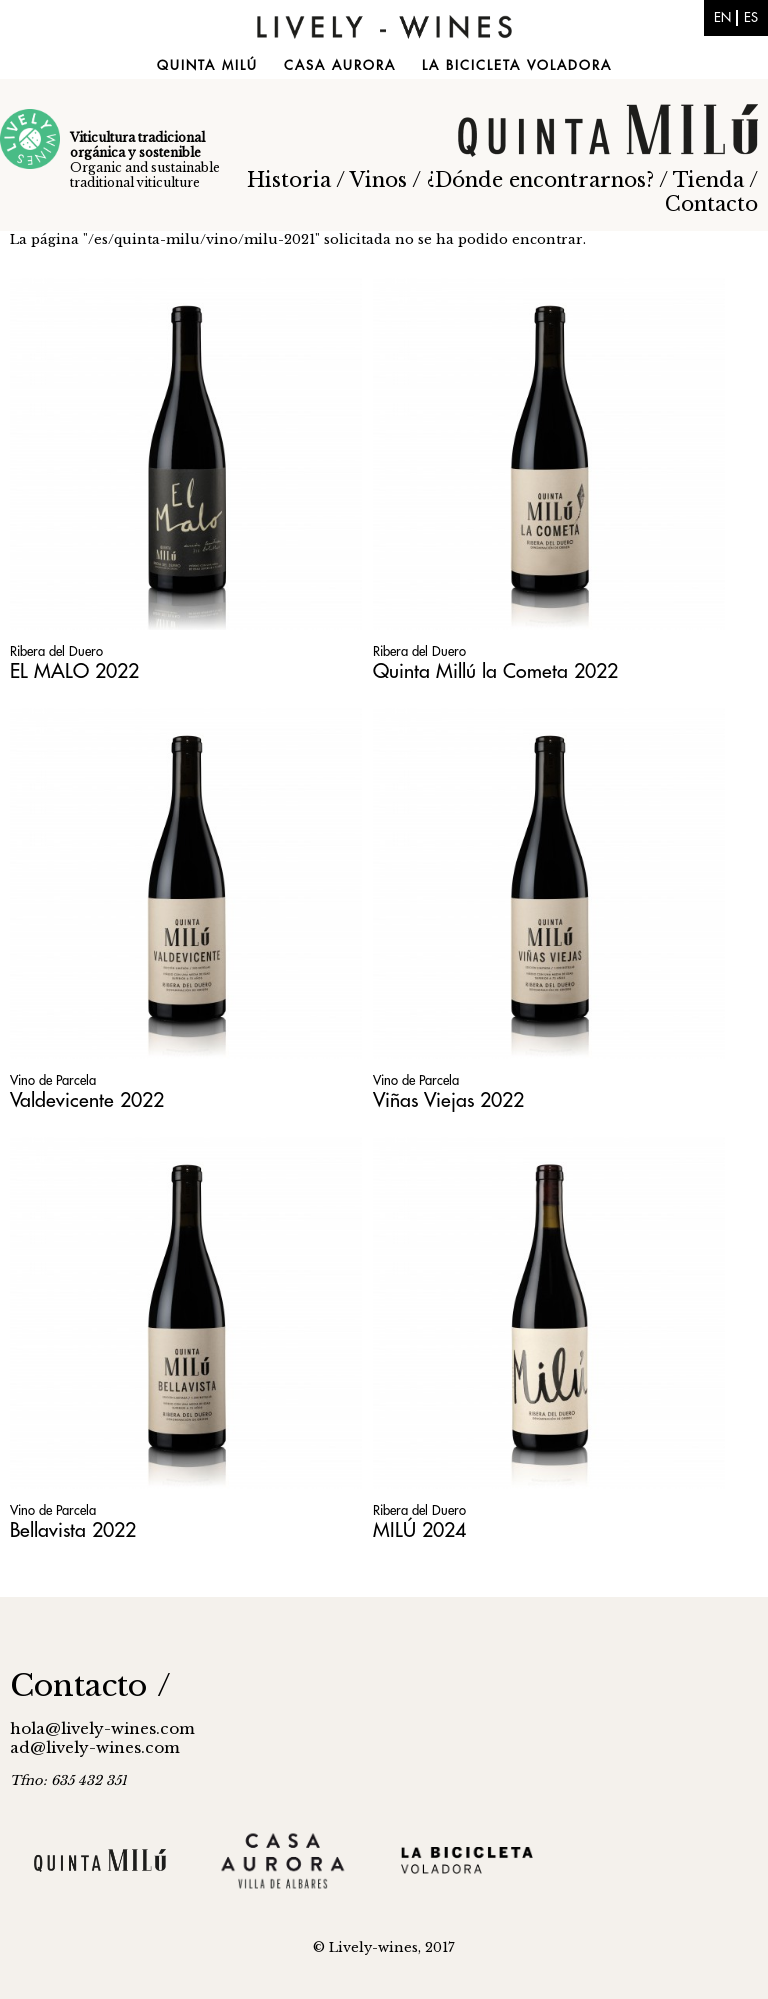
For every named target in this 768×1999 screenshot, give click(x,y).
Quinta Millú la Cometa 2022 (495, 671)
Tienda (708, 180)
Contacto (711, 204)
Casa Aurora (340, 65)
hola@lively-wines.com (102, 1728)
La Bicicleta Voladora (517, 65)
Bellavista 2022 (73, 1530)
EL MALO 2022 (74, 671)
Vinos (378, 180)
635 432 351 (89, 1780)
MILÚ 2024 (419, 1530)
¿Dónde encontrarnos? (540, 180)
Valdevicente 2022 (87, 1100)
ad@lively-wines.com (95, 1747)
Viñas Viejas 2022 (448, 1100)
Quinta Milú (207, 65)
